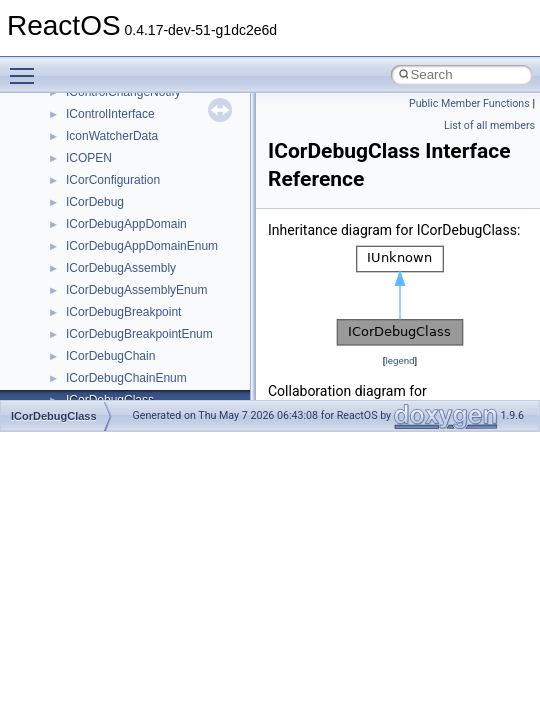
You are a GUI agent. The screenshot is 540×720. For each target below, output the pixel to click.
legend (399, 360)
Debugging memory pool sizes (114, 241)
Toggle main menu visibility (27, 67)
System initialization (86, 307)
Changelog (63, 153)
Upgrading (61, 131)
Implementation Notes (92, 373)
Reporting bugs (74, 263)
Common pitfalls (77, 219)
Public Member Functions (469, 103)
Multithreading (71, 329)
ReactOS (42, 109)
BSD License (68, 395)
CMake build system (88, 197)
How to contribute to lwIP (100, 175)
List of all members (489, 125)
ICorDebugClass (54, 416)
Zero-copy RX (71, 285)
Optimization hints (81, 351)
